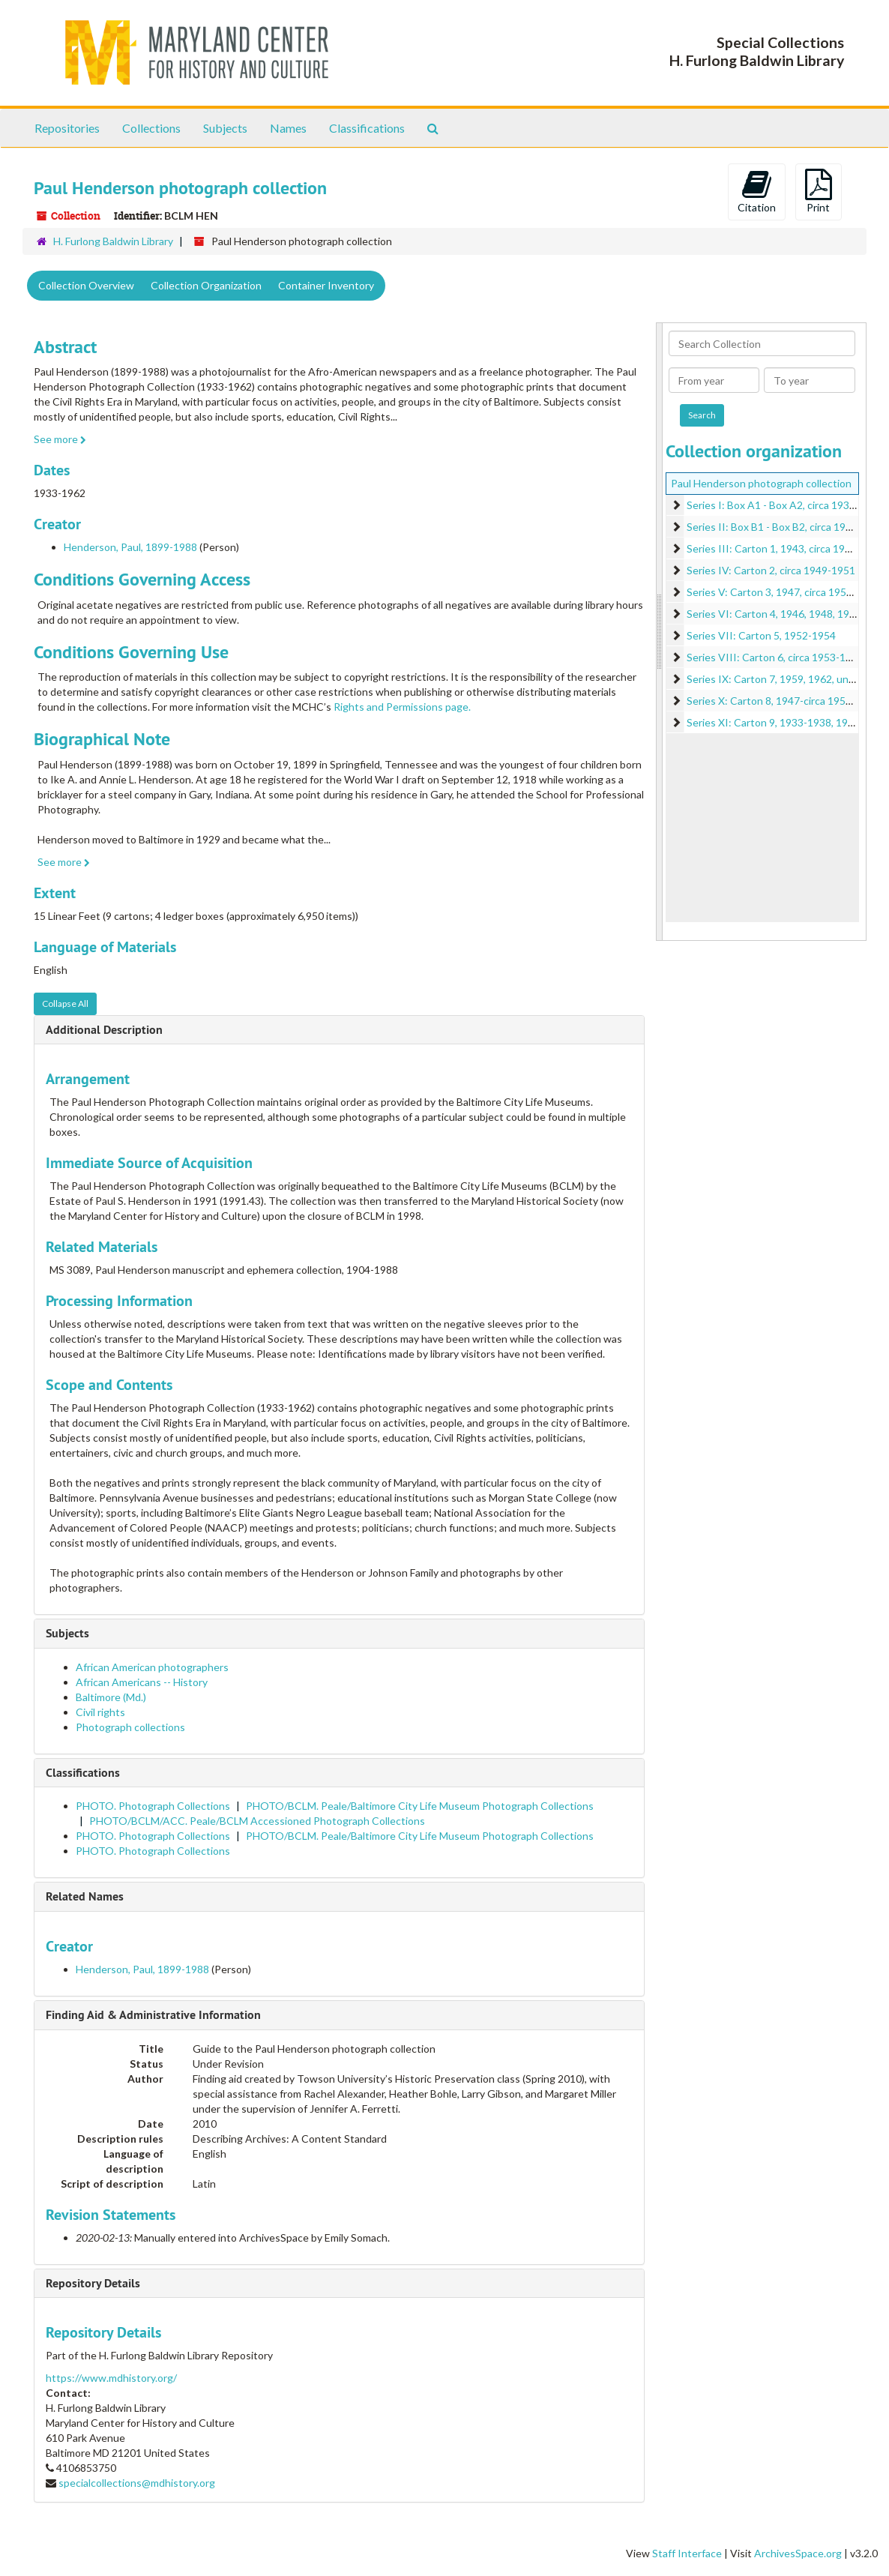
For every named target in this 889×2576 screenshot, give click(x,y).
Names (288, 128)
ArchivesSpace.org (798, 2553)
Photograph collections (130, 1727)
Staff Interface (687, 2553)
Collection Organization (206, 285)
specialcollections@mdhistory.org (136, 2482)
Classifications (367, 128)
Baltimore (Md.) (111, 1697)
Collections (151, 128)
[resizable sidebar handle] (660, 631)
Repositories (67, 128)
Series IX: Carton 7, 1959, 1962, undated (781, 678)
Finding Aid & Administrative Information (153, 2015)
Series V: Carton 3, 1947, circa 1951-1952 (783, 592)
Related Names (85, 1896)
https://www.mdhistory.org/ (111, 2377)
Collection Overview (86, 285)
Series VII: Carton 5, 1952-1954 (761, 635)
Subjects (225, 128)
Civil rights (100, 1712)
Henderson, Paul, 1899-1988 (130, 547)
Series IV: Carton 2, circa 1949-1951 (771, 570)
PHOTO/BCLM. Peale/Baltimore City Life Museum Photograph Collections (420, 1805)
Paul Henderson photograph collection (761, 483)
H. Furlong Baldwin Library (113, 241)
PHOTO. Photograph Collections (153, 1805)
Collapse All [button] (65, 1003)
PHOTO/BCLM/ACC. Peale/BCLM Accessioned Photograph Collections (257, 1820)
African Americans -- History (142, 1682)
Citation (757, 191)
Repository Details (93, 2283)
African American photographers (152, 1667)
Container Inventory (326, 285)
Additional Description (104, 1030)
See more (60, 439)
